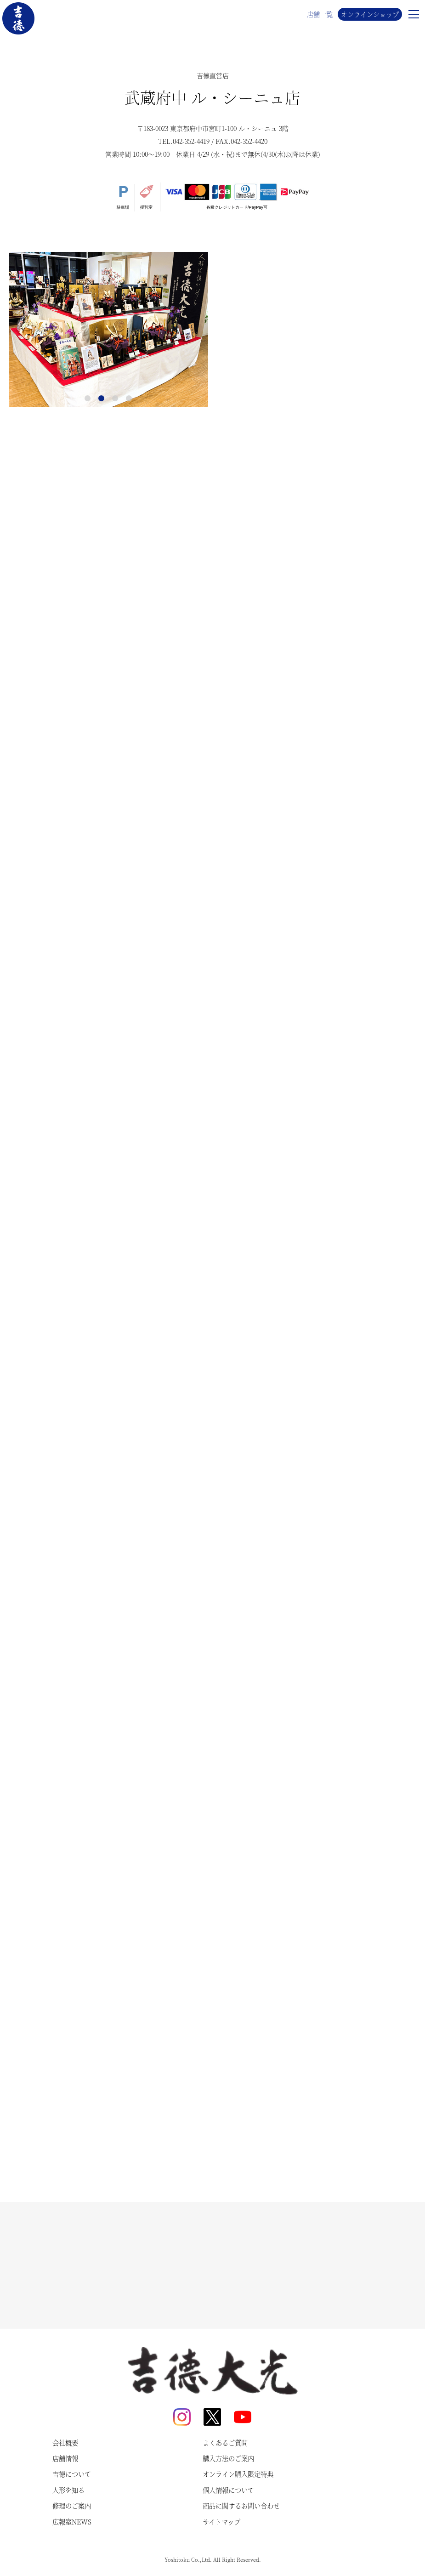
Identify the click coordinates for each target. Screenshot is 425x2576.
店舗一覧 (320, 14)
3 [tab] (115, 398)
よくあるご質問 (225, 2442)
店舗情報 (65, 2458)
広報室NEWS (71, 2522)
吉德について (71, 2474)
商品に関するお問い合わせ (241, 2505)
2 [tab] (101, 398)
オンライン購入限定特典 (238, 2474)
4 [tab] (129, 398)
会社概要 (65, 2442)
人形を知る (68, 2490)
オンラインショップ (370, 14)
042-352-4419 (191, 141)
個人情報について (228, 2490)
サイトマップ (221, 2522)
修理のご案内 (71, 2505)
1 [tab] (87, 398)
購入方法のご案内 (228, 2458)
